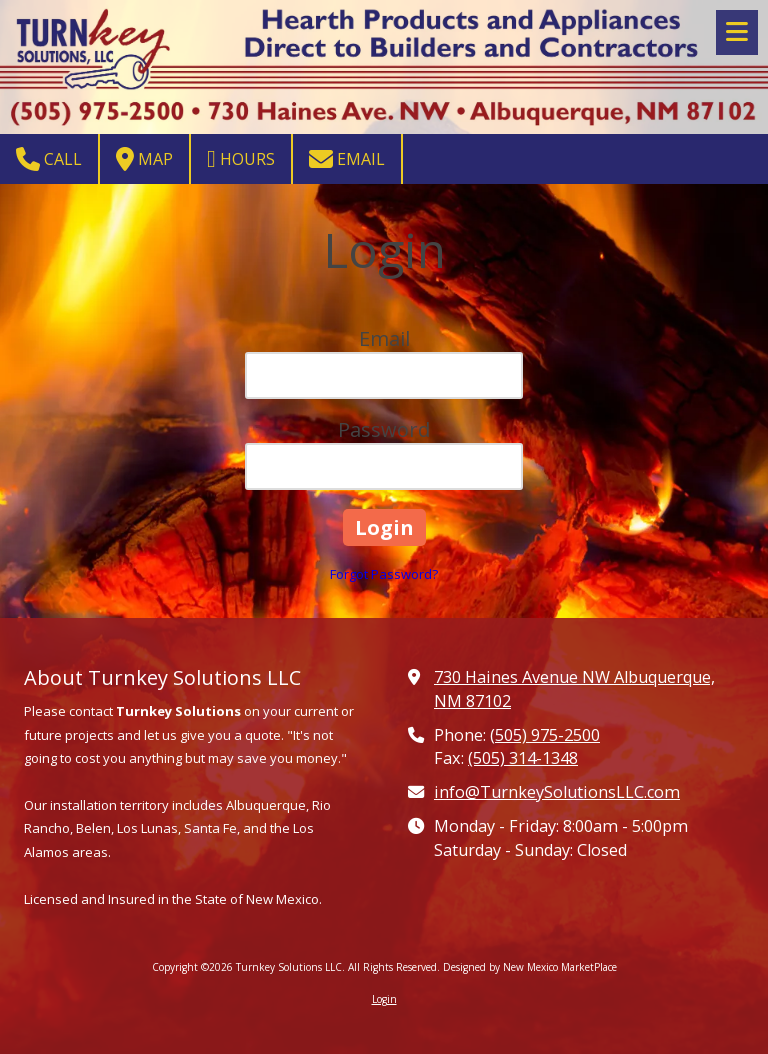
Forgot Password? (384, 574)
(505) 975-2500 (545, 735)
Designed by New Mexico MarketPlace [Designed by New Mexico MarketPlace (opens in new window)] (530, 967)
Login (384, 999)
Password (384, 429)
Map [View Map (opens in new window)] (144, 159)
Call (49, 159)
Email (347, 159)
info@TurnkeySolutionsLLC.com (557, 792)
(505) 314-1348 (523, 758)
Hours (241, 159)
